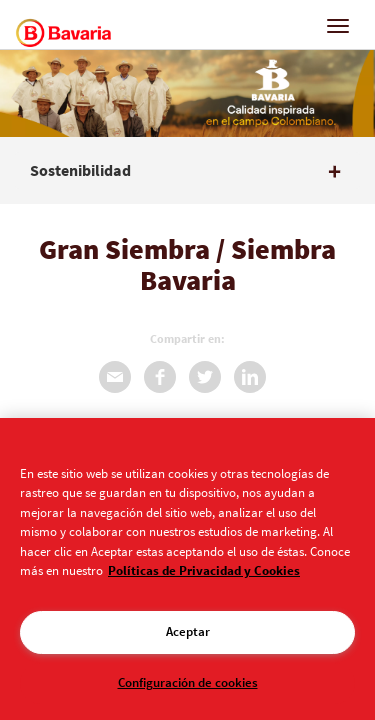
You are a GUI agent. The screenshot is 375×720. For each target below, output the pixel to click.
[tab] (187, 171)
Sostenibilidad (80, 171)
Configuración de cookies (188, 682)
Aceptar (188, 631)
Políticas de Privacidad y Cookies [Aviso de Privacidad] (204, 570)
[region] (187, 569)
